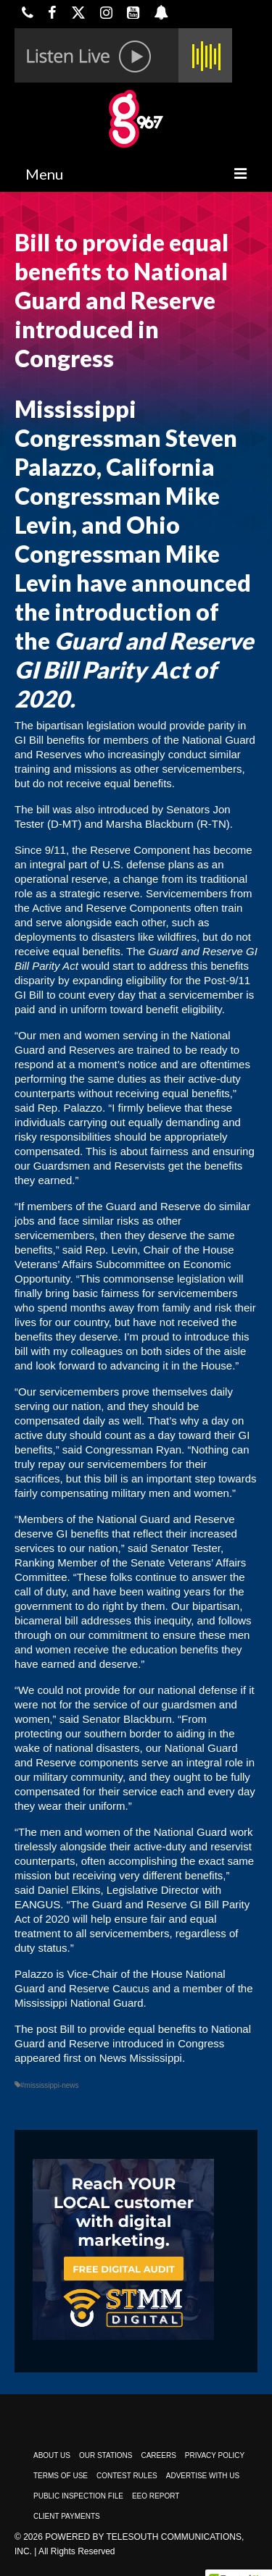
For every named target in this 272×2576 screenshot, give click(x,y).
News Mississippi (140, 2058)
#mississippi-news (49, 2085)
